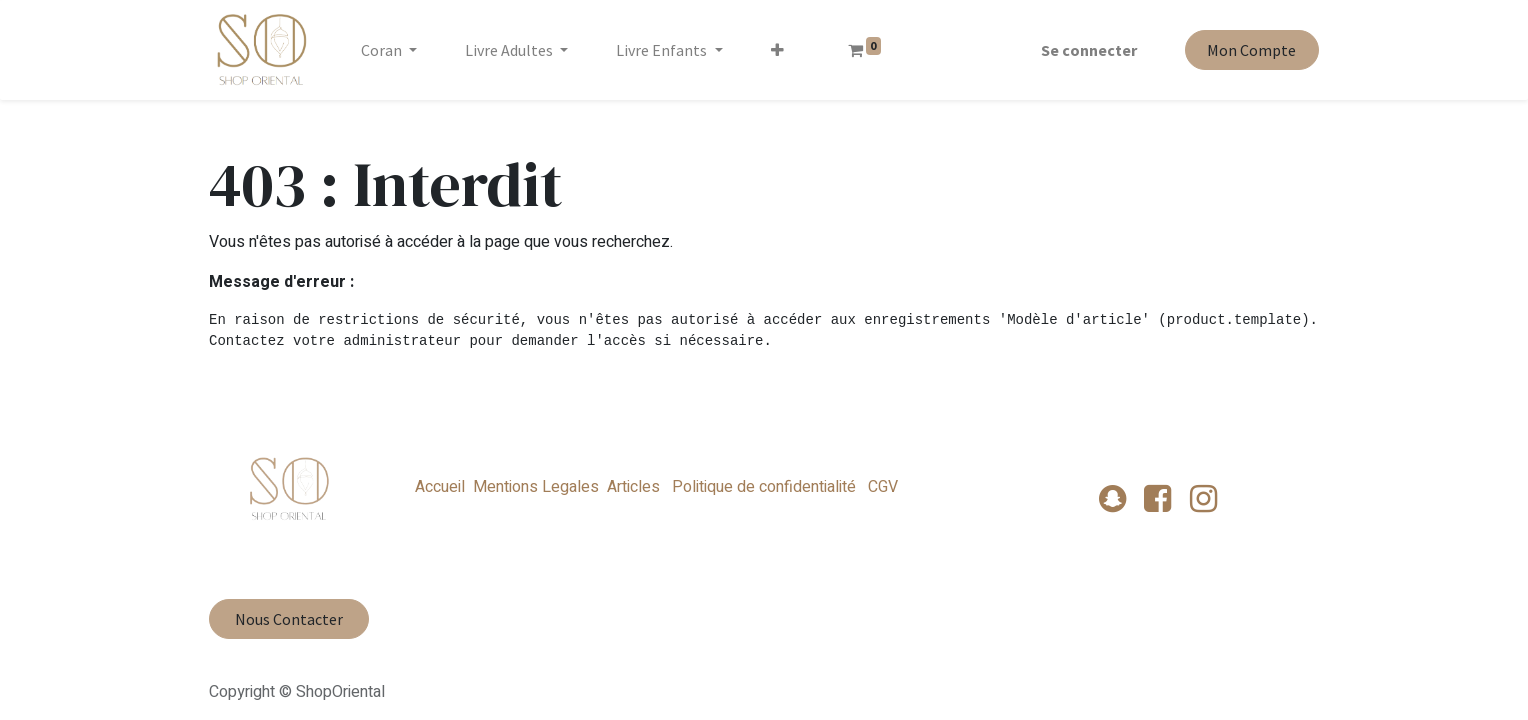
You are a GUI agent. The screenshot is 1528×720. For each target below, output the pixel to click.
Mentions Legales (536, 487)
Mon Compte (1251, 50)
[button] (777, 50)
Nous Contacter (289, 619)
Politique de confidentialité (764, 487)
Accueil (440, 487)
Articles (633, 487)
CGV (881, 487)
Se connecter (1089, 50)
